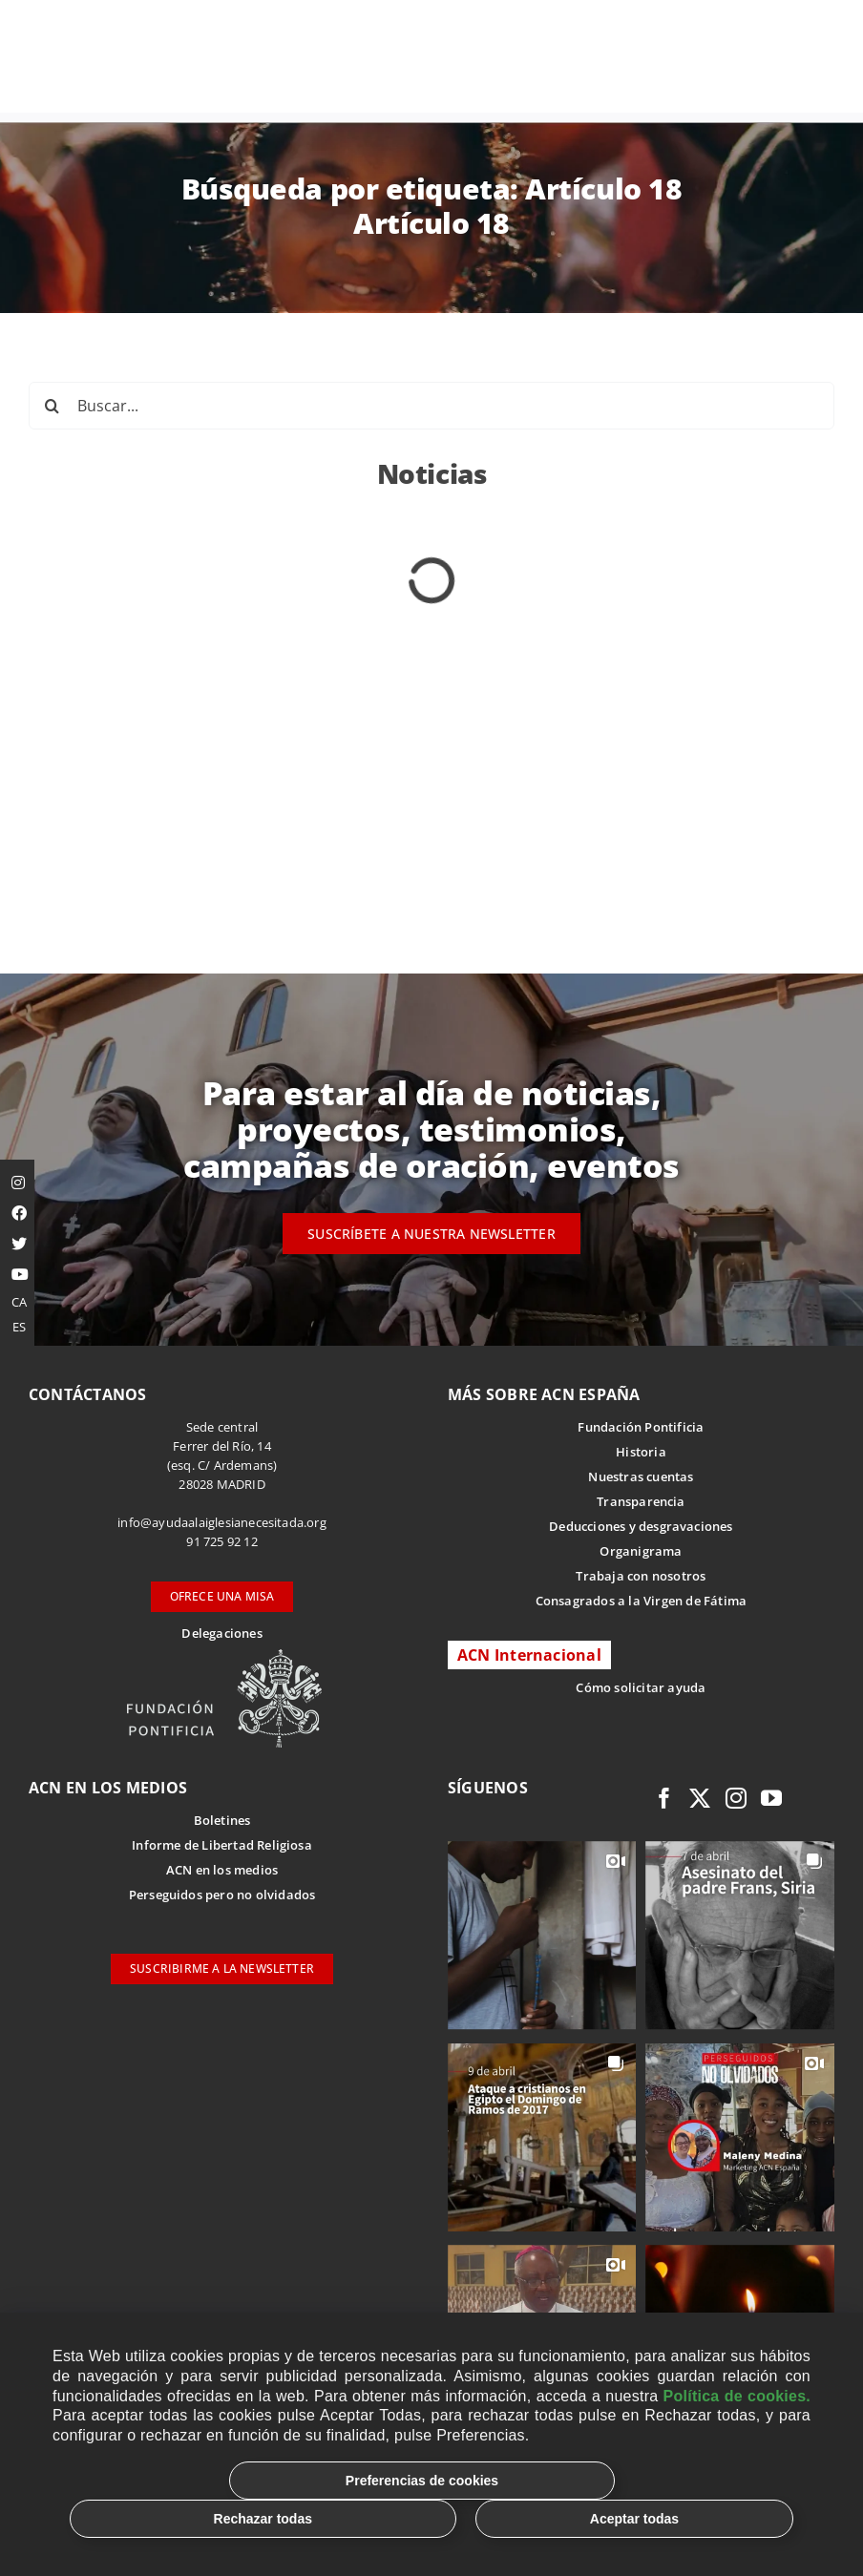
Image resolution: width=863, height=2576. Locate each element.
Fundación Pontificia (641, 1426)
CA (19, 1301)
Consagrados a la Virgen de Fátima (641, 1600)
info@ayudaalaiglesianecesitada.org (221, 1522)
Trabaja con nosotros (640, 1575)
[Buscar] (52, 405)
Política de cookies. (736, 2396)
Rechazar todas (263, 2518)
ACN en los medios (222, 1869)
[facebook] (664, 1798)
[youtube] (771, 1798)
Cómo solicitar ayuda (640, 1687)
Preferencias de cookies (422, 2480)
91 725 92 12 (221, 1541)
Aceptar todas (634, 2518)
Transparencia (641, 1501)
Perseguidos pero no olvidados (222, 1894)
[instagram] (736, 1798)
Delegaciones (221, 1633)
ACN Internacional (529, 1654)
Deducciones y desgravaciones (640, 1526)
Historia (641, 1451)
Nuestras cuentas (640, 1476)
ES (19, 1326)
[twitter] (699, 1798)
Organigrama (641, 1551)
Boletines (222, 1820)
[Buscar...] (431, 405)
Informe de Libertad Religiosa (222, 1844)
